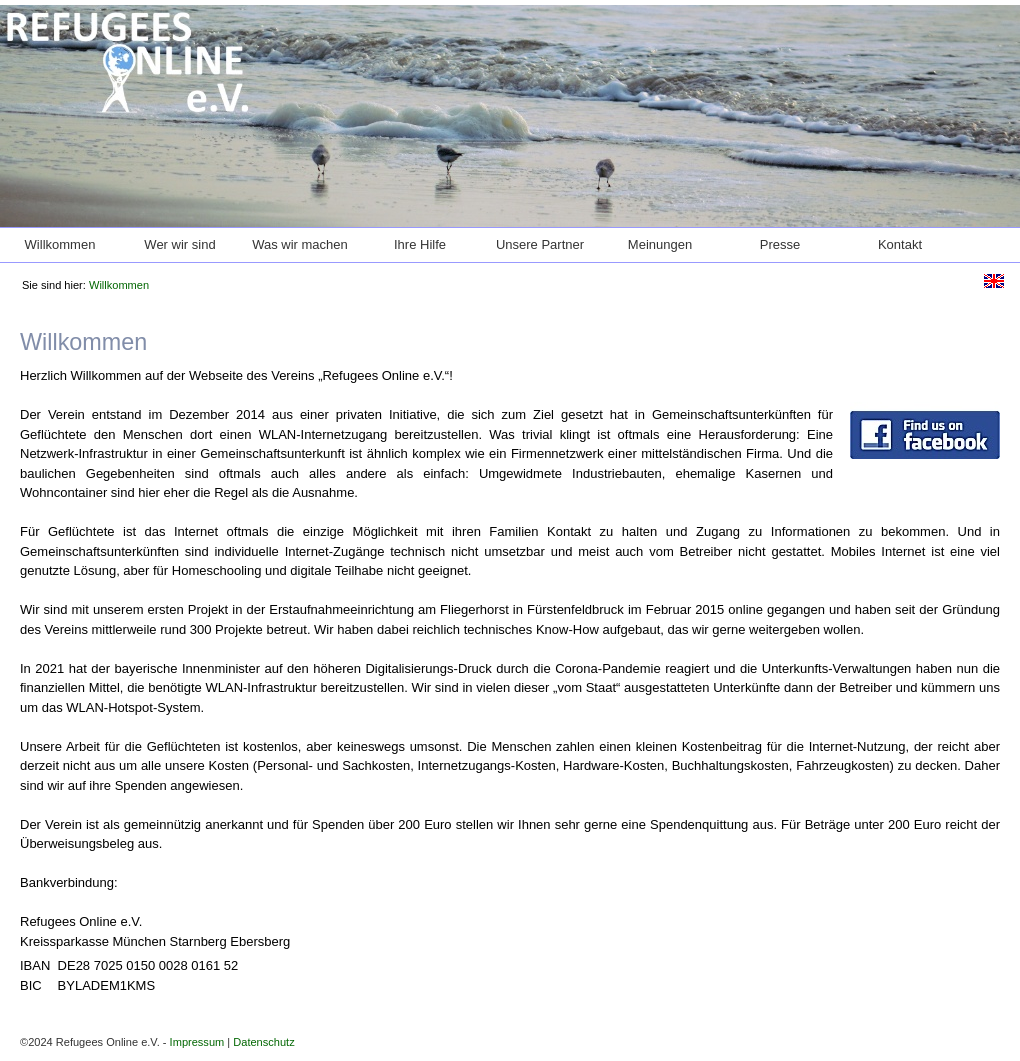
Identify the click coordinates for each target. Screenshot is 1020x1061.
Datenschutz (263, 1042)
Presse (780, 244)
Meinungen (660, 244)
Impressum (197, 1042)
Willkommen (60, 244)
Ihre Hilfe (420, 244)
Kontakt (900, 244)
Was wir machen (300, 244)
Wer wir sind (179, 244)
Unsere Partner (540, 244)
